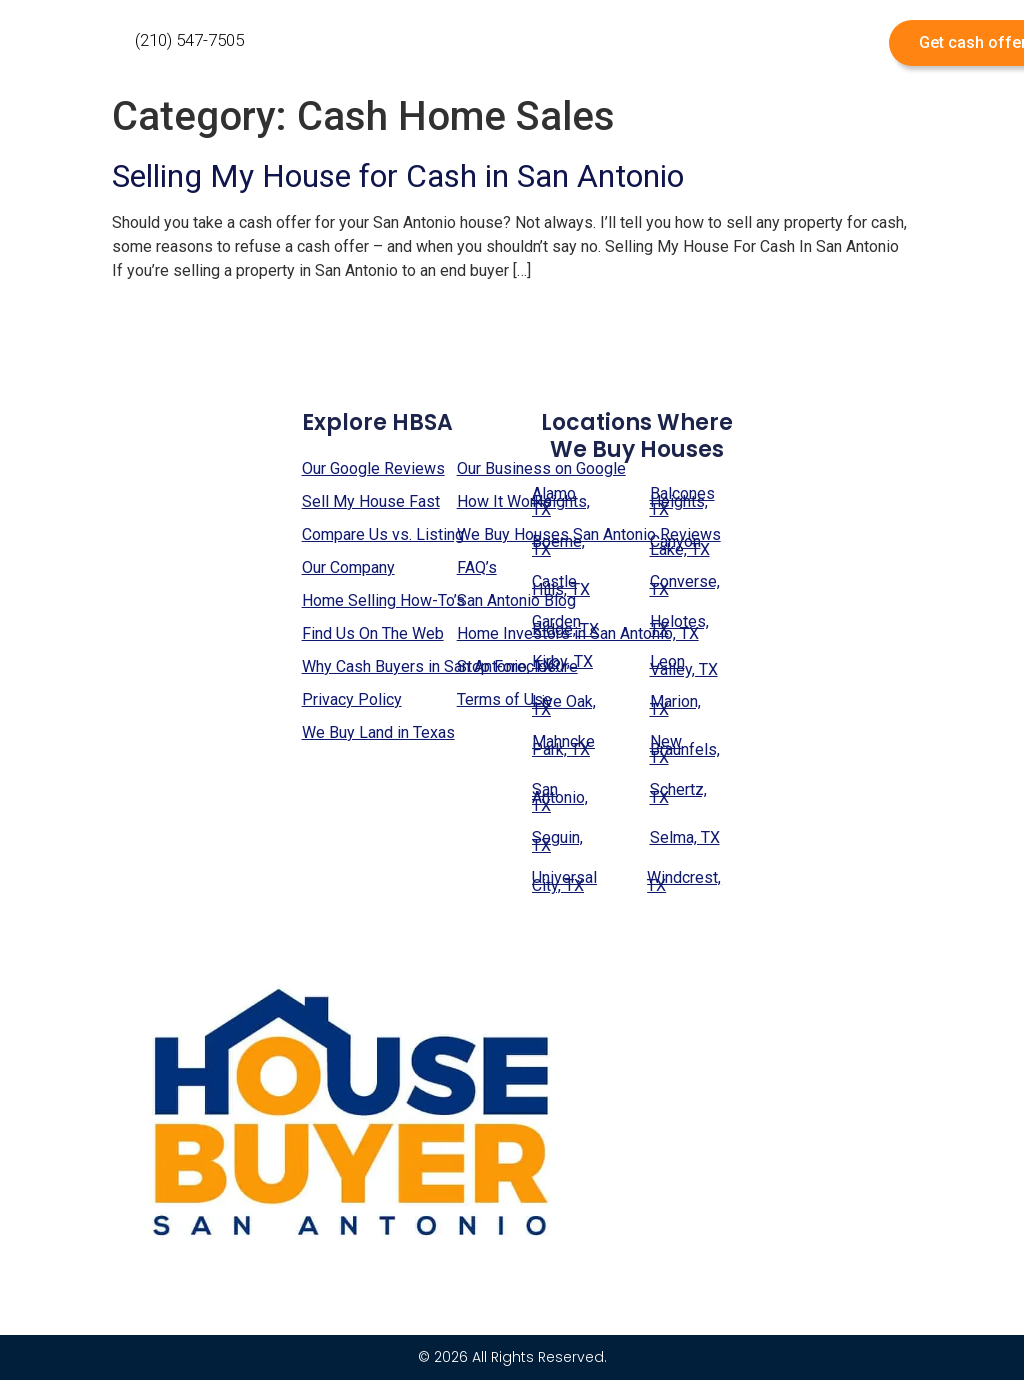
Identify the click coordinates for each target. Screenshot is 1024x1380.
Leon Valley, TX (684, 665)
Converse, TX (685, 585)
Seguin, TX (557, 841)
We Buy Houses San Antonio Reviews (589, 534)
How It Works (504, 501)
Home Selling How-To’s (383, 600)
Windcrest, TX (684, 881)
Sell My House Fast (371, 501)
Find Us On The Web (373, 633)
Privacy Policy (352, 699)
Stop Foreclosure (517, 666)
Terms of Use (504, 699)
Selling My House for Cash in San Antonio (398, 176)
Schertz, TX (678, 793)
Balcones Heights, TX (682, 501)
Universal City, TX (564, 881)
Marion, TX (675, 705)
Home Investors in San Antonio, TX (578, 633)
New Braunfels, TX (685, 749)
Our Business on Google (541, 468)
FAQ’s (477, 567)
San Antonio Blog (516, 600)
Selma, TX (685, 837)
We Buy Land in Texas (378, 732)
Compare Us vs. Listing (383, 534)
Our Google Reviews (373, 468)
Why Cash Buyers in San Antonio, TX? (431, 666)
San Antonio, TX (560, 797)
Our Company (348, 567)
